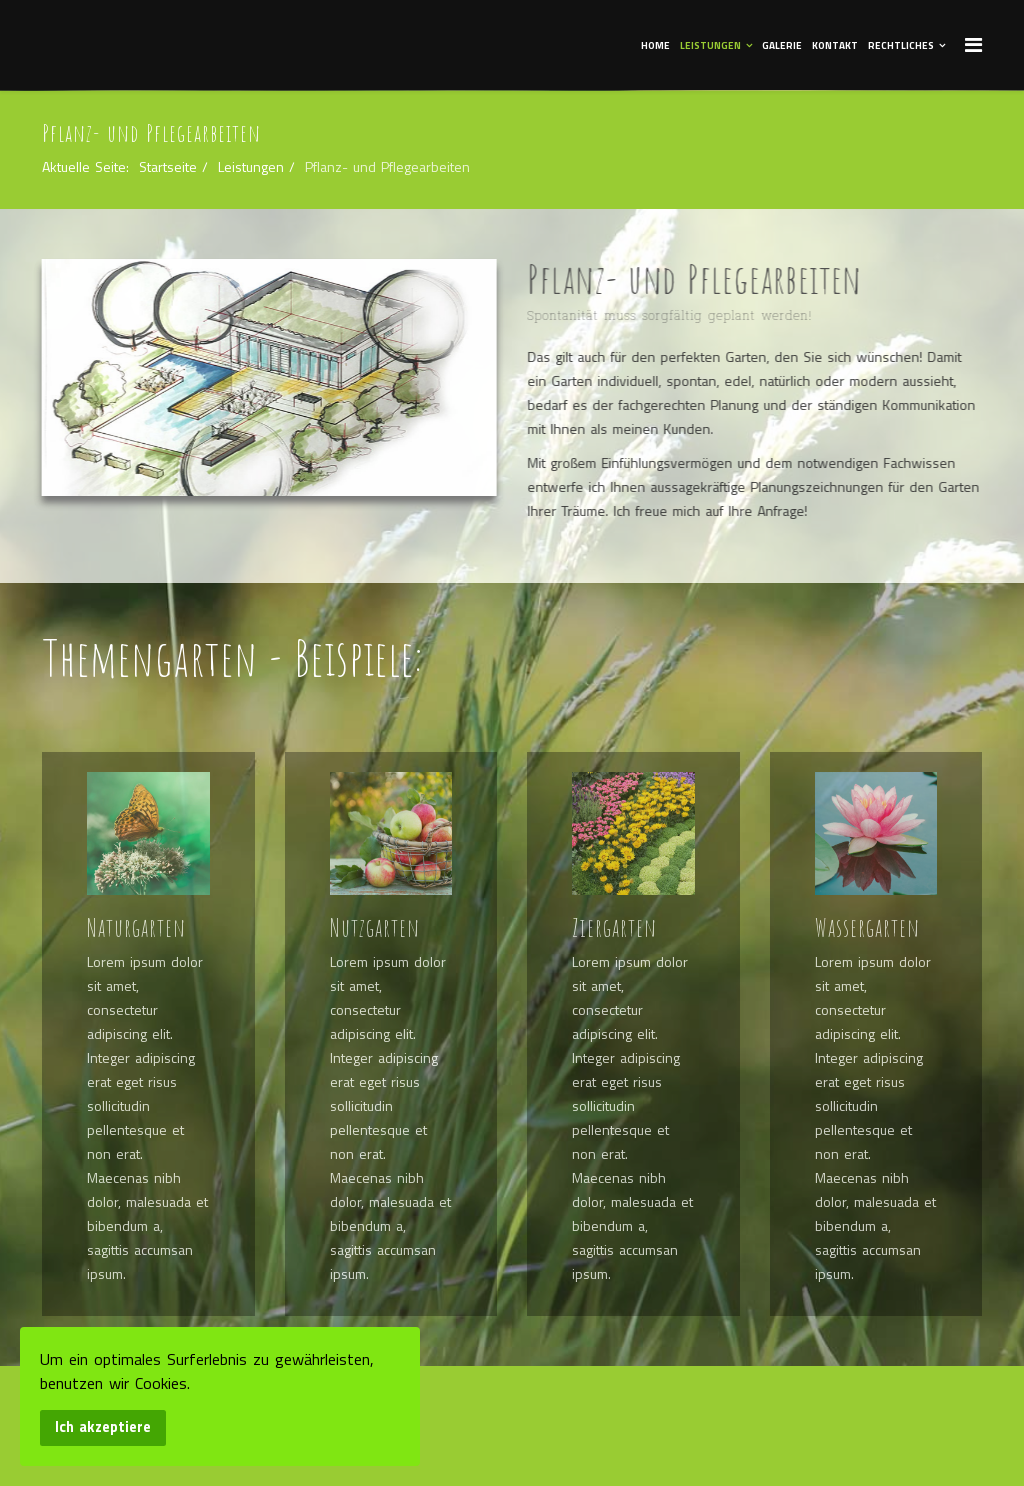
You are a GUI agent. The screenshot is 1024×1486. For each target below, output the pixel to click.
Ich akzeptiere (103, 1427)
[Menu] (973, 44)
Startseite (168, 166)
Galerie (782, 45)
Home (655, 45)
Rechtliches (901, 45)
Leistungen (710, 45)
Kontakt (835, 45)
